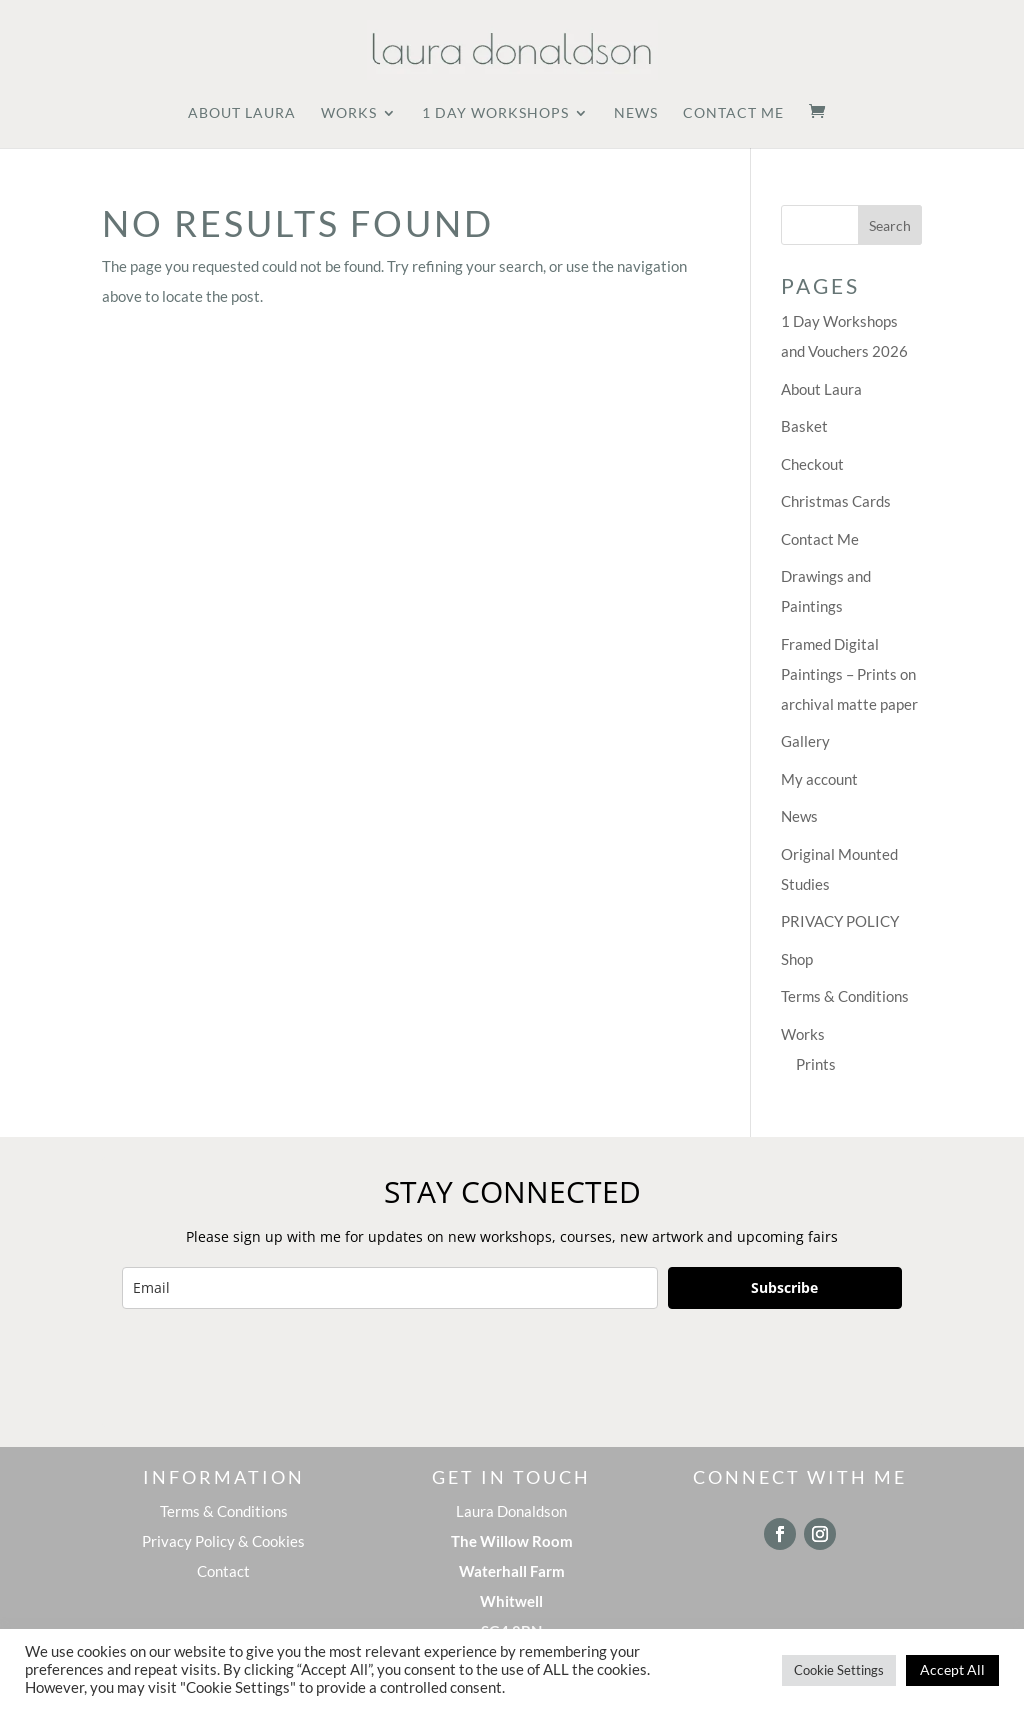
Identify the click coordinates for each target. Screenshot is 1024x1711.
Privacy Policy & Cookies (223, 1541)
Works (349, 113)
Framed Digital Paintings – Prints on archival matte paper (849, 674)
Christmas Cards (836, 501)
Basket (804, 426)
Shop (797, 959)
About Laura (242, 113)
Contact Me (733, 113)
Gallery (805, 741)
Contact (223, 1571)
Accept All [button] (952, 1669)
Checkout (812, 464)
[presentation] (274, 1368)
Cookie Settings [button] (839, 1670)
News (636, 113)
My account (819, 779)
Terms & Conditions (845, 996)
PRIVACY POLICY (840, 921)
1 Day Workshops (495, 113)
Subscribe (784, 1287)
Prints (816, 1064)
